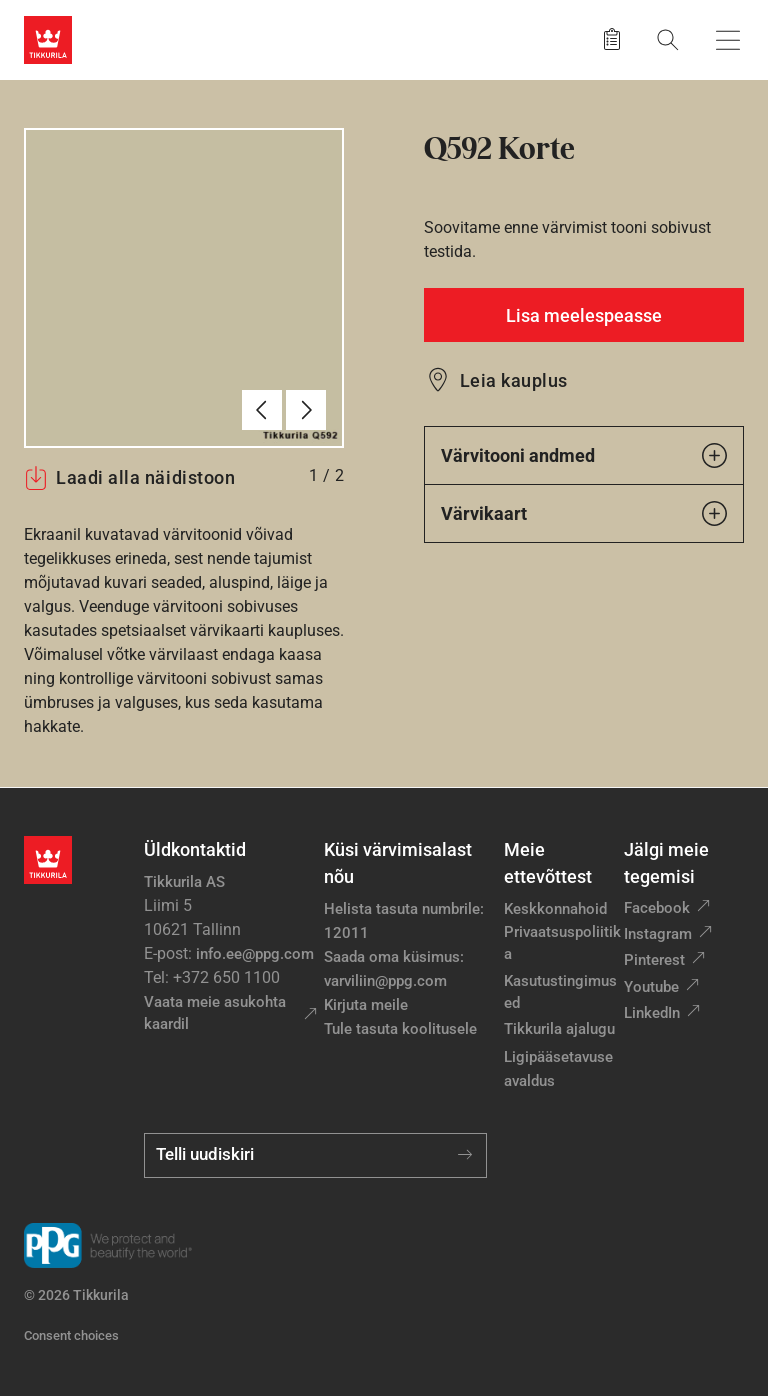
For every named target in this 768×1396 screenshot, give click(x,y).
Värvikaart (584, 513)
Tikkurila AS (184, 882)
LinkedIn (652, 1013)
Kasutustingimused (560, 992)
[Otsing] (668, 39)
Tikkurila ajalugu (559, 1029)
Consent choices (71, 1335)
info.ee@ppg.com (255, 954)
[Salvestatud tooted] (612, 40)
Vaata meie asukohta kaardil (215, 1013)
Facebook (657, 908)
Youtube (651, 987)
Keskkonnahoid (555, 909)
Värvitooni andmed (584, 455)
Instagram (658, 934)
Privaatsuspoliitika (562, 943)
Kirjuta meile (366, 1005)
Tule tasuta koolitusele (400, 1029)
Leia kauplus (514, 380)
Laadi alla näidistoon (129, 478)
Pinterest (654, 960)
